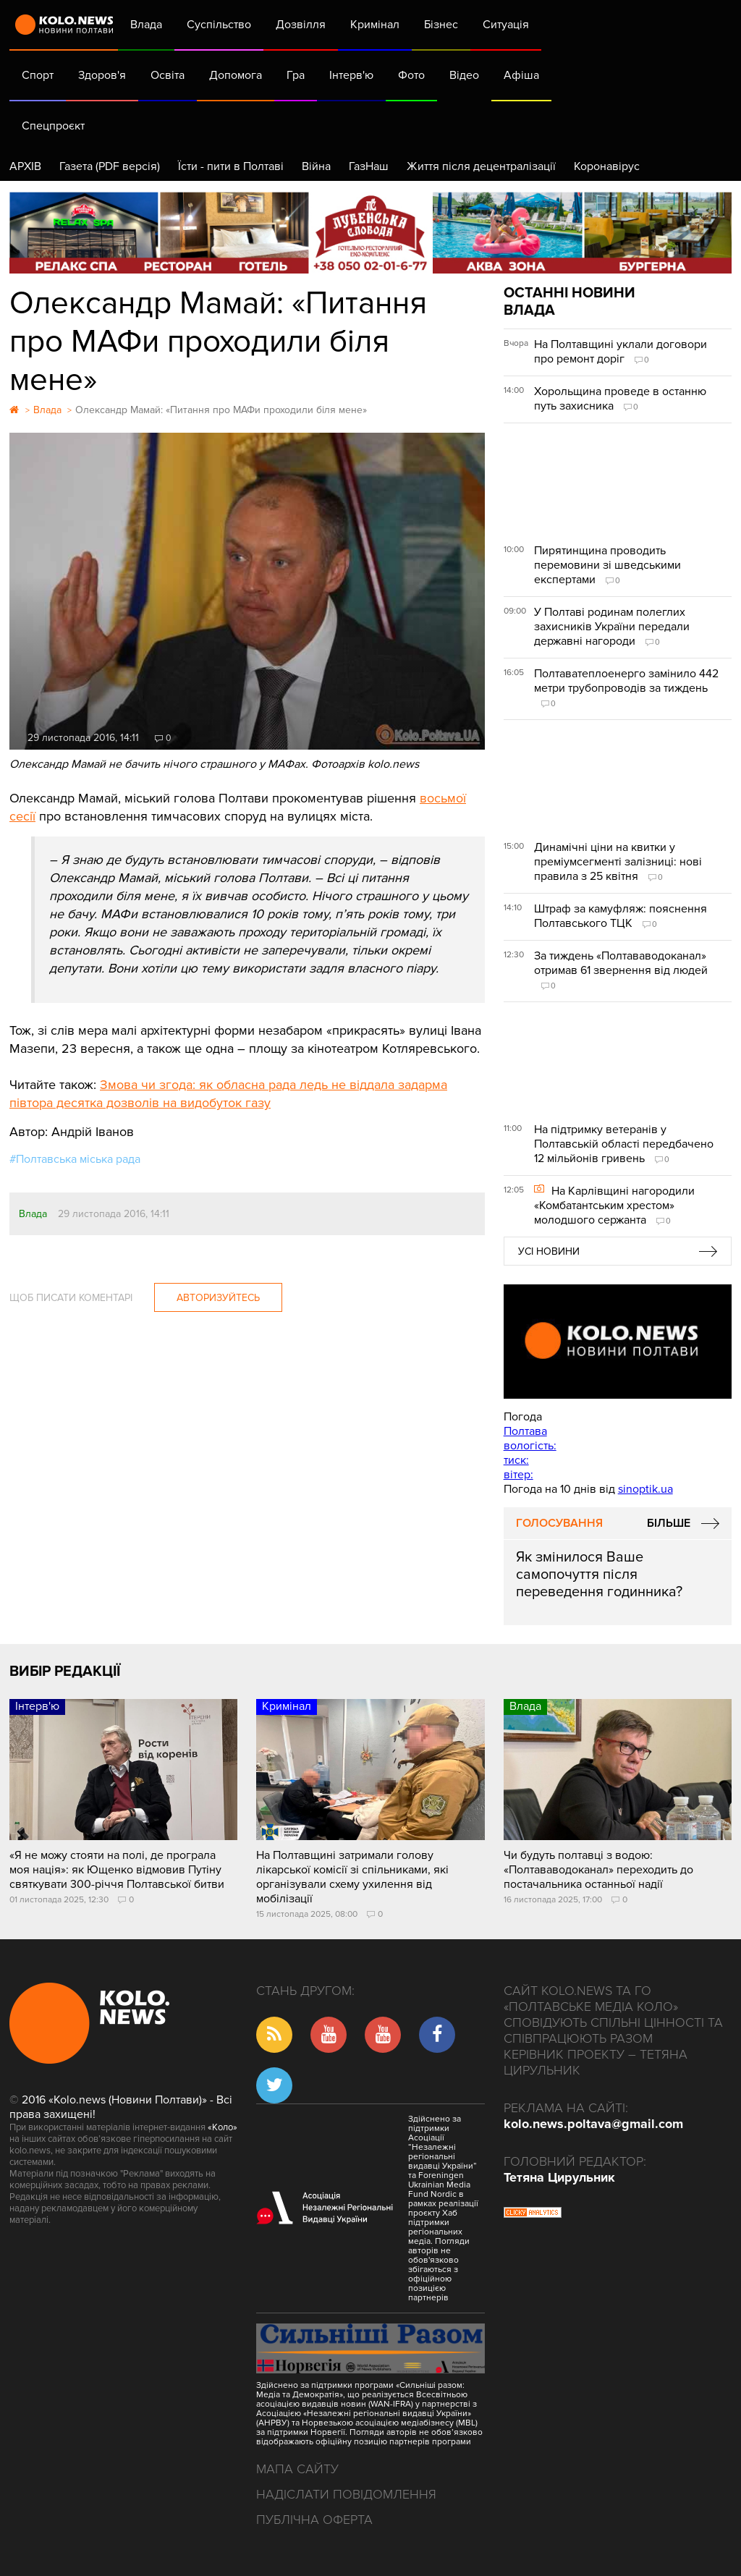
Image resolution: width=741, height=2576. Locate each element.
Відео (464, 75)
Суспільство (219, 24)
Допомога (235, 75)
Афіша (521, 75)
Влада (146, 24)
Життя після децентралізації (481, 166)
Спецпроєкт (53, 126)
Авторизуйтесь (218, 1298)
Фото (411, 75)
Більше (668, 1523)
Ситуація (506, 24)
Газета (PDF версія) (109, 166)
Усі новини (549, 1251)
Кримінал (374, 24)
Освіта (168, 75)
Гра (296, 75)
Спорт (38, 75)
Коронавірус (607, 166)
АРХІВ (25, 166)
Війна (316, 166)
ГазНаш (369, 166)
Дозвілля (301, 24)
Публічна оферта (314, 2520)
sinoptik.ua (645, 1489)
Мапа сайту (297, 2469)
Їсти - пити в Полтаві (231, 166)
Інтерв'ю (351, 75)
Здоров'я (102, 75)
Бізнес (441, 24)
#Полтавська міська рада (74, 1159)
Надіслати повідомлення (346, 2494)
